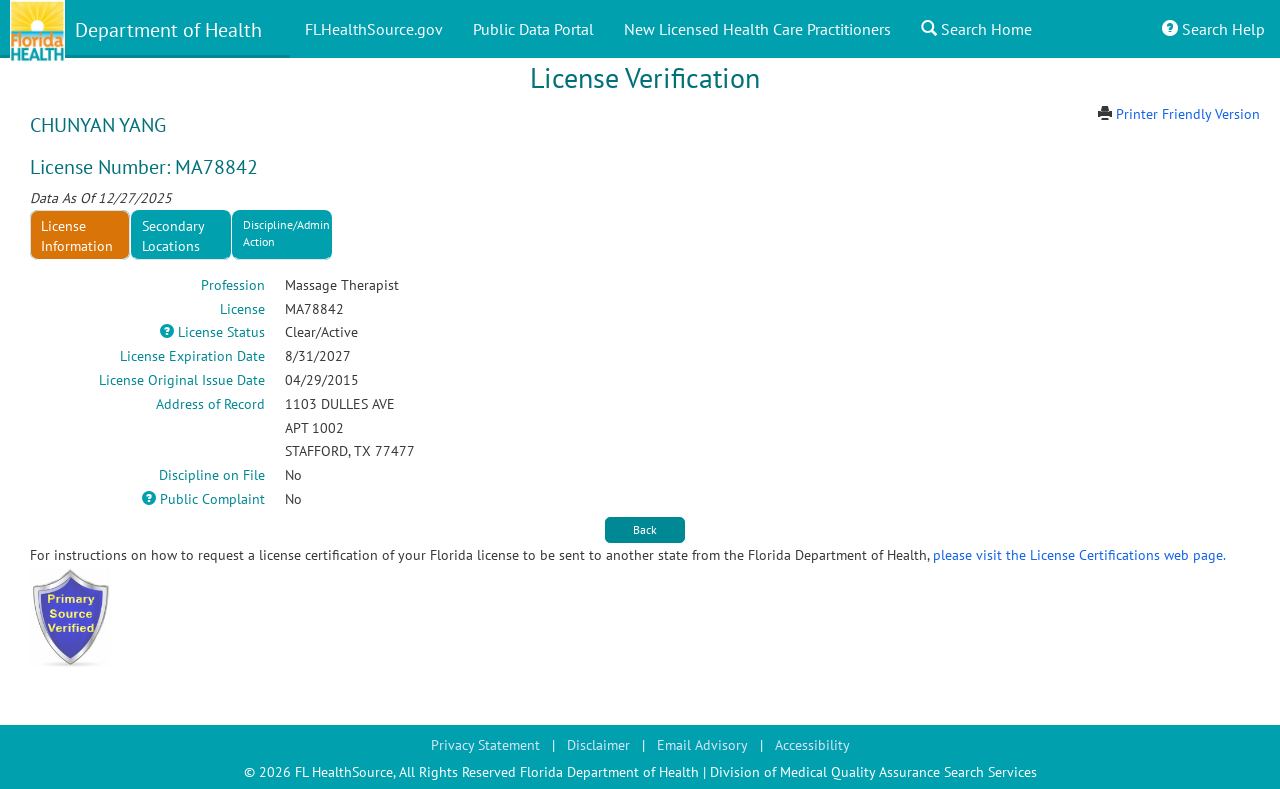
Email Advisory (702, 745)
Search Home (976, 29)
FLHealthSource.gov (374, 29)
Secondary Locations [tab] (173, 236)
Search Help (1213, 29)
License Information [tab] (77, 236)
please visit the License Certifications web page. (1079, 555)
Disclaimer (598, 745)
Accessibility (812, 745)
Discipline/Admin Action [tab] (286, 233)
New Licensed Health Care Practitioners (757, 29)
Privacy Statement (485, 745)
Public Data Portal (533, 29)
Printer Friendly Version (1188, 114)
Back (645, 529)
